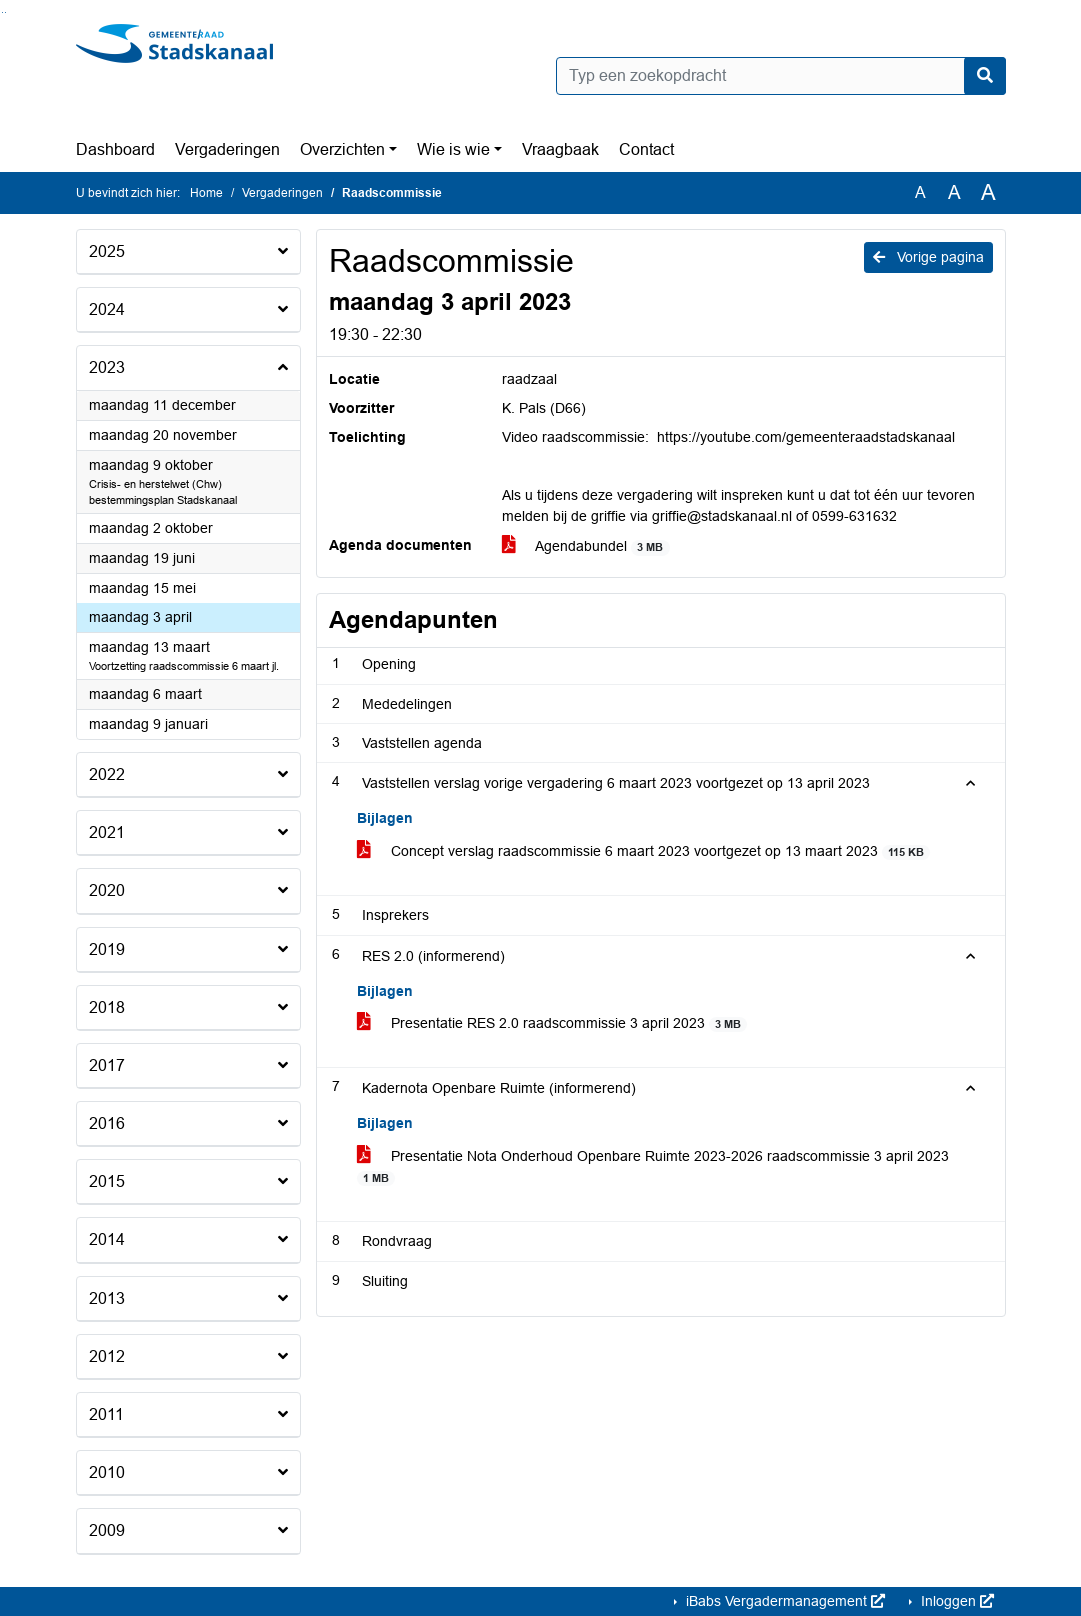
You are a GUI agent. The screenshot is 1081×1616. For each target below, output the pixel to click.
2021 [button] (107, 832)
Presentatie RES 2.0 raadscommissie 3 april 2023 (552, 1023)
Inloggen (955, 1601)
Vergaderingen (227, 149)
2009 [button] (107, 1530)
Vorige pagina (928, 257)
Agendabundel (586, 546)
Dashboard (115, 149)
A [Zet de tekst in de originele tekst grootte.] (920, 192)
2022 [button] (107, 774)
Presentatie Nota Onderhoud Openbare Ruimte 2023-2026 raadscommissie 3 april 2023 (653, 1167)
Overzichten (342, 149)
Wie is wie (453, 149)
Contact (646, 149)
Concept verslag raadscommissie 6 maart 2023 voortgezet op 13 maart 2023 (644, 851)
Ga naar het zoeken (2, 12)
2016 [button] (107, 1123)
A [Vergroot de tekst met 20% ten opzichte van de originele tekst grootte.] (954, 192)
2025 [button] (107, 251)
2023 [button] (107, 367)
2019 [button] (107, 949)
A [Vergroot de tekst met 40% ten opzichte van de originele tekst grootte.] (988, 193)
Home (206, 193)
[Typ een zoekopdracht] (781, 76)
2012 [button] (107, 1356)
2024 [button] (107, 309)
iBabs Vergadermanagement (783, 1601)
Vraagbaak (560, 149)
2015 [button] (107, 1181)
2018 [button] (107, 1007)
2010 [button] (107, 1472)
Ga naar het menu (5, 12)
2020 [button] (107, 890)
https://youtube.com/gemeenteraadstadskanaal (806, 437)
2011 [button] (106, 1414)
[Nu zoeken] (985, 76)
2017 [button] (107, 1065)
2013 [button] (107, 1298)
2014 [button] (107, 1239)
